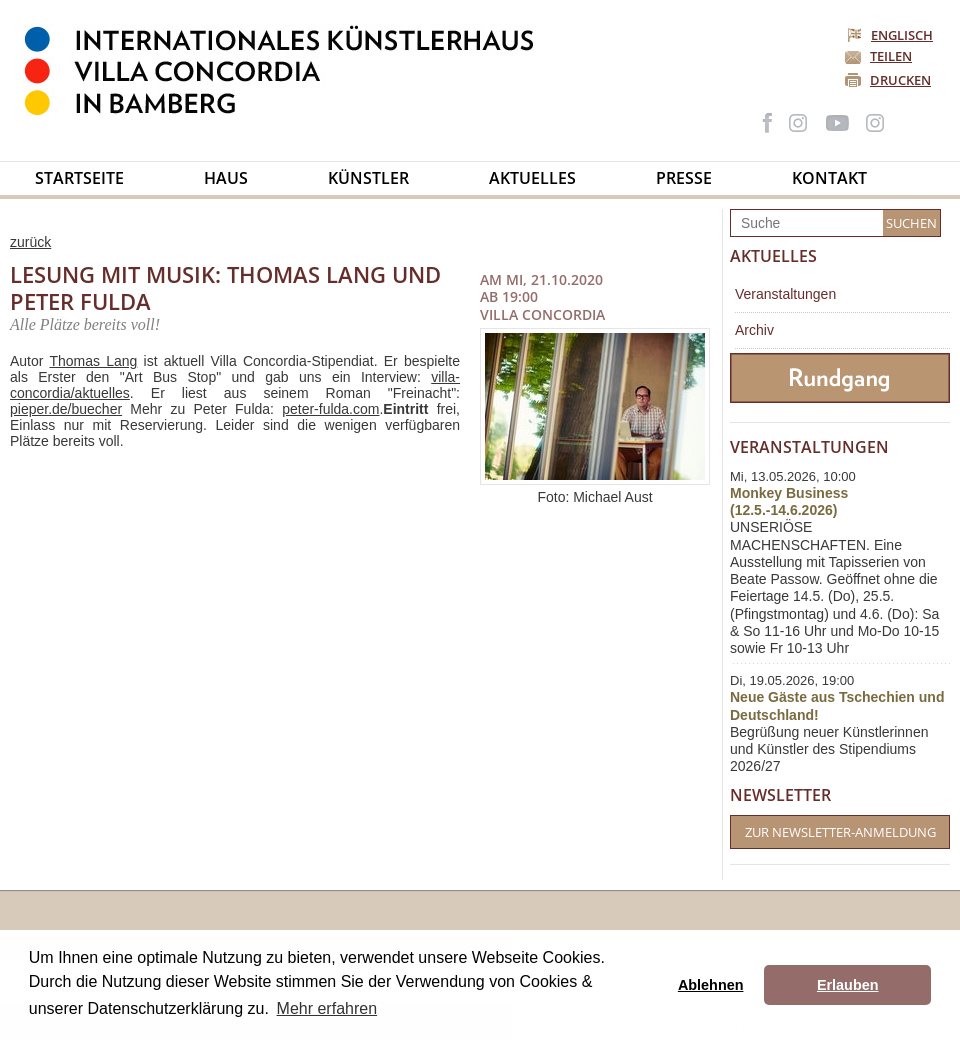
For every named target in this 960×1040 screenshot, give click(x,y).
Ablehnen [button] (711, 985)
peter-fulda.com (330, 409)
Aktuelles (532, 178)
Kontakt (829, 178)
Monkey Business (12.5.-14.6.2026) (789, 501)
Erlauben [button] (848, 985)
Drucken (900, 80)
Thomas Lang (93, 361)
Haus (226, 178)
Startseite (79, 178)
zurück (30, 242)
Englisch (891, 35)
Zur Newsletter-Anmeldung (840, 832)
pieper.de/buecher (66, 409)
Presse (684, 178)
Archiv (754, 330)
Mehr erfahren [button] (327, 1008)
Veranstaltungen (785, 294)
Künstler (368, 178)
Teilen (891, 56)
